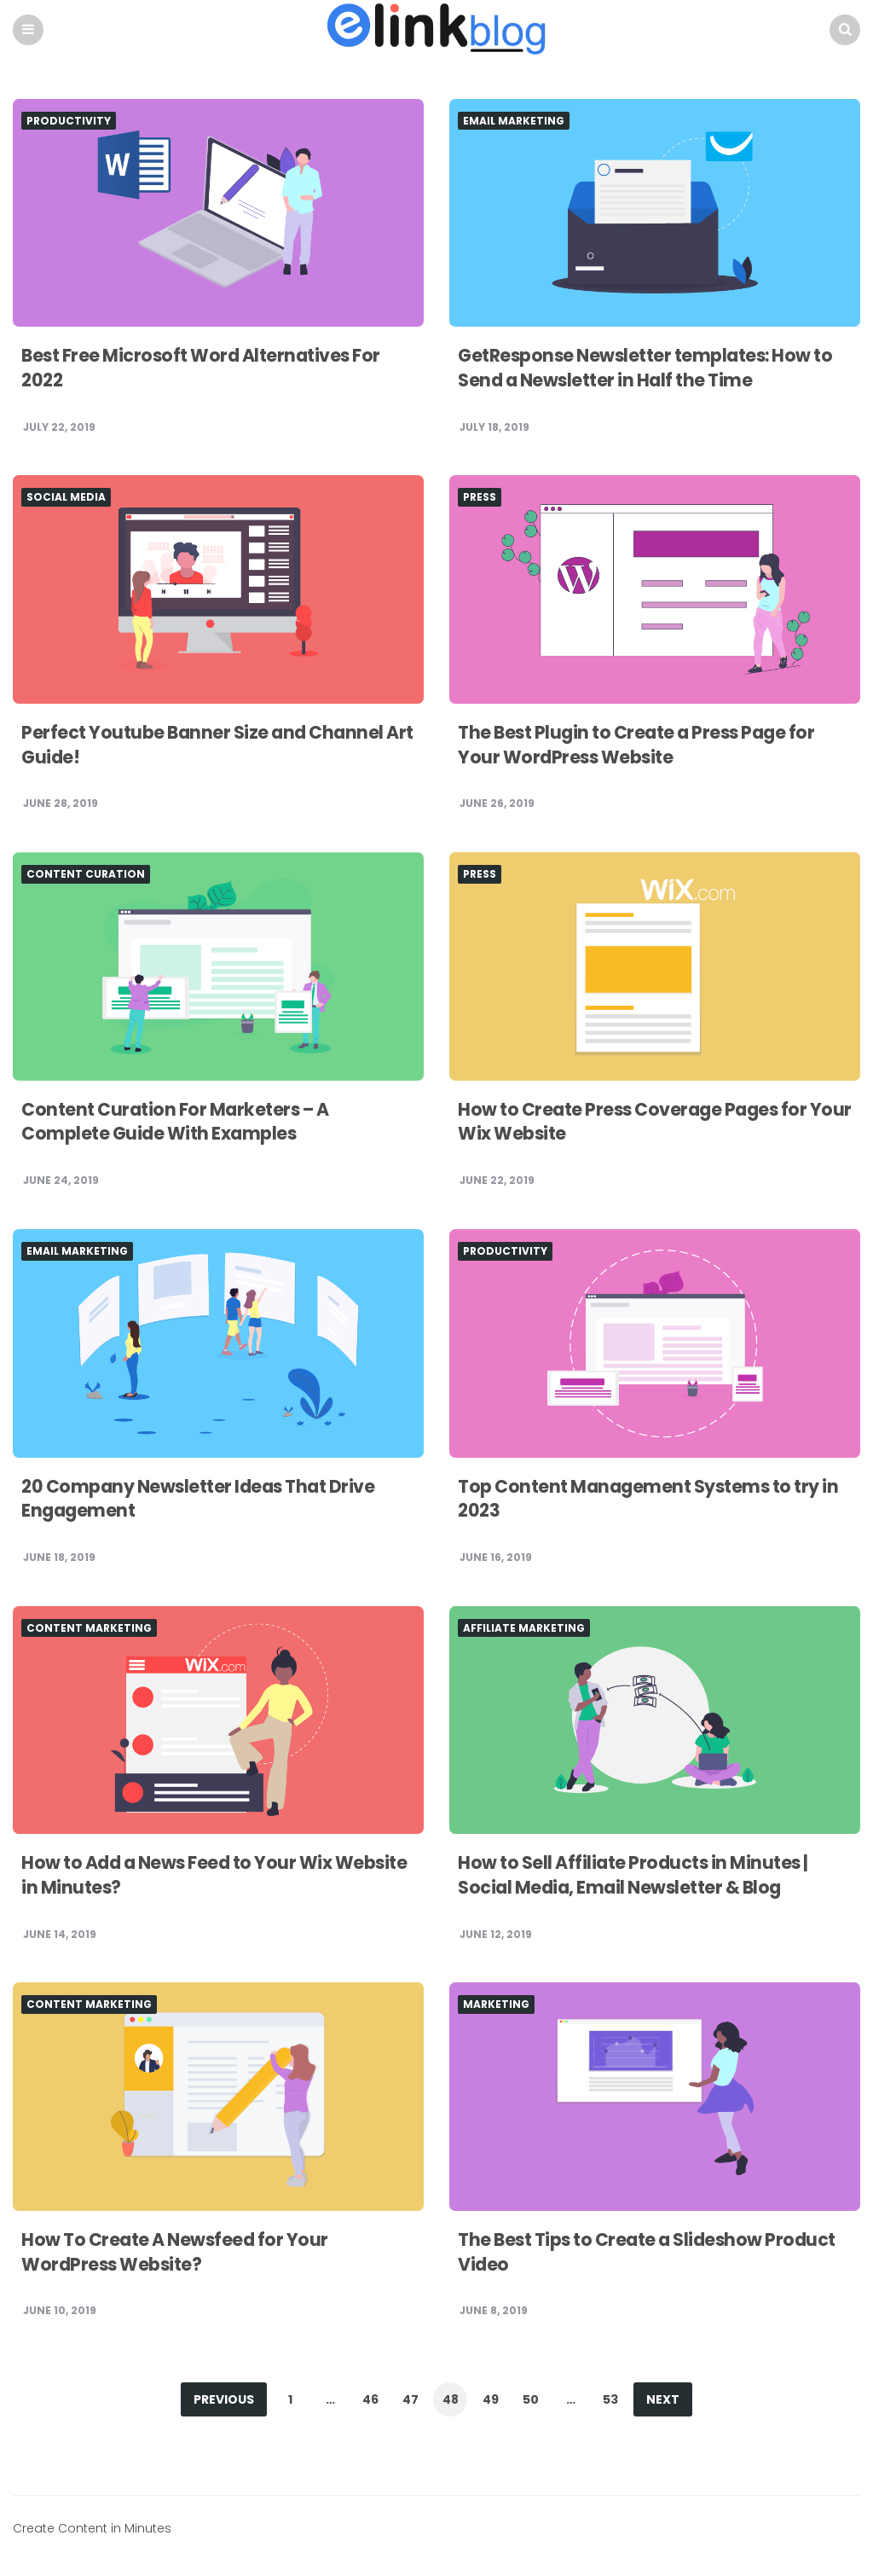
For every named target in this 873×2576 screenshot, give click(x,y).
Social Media (66, 498)
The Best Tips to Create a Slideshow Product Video (619, 2252)
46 (370, 2400)
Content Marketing (89, 1629)
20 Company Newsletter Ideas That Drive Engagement (208, 1499)
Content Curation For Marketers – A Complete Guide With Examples (183, 1122)
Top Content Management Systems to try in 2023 (648, 1499)
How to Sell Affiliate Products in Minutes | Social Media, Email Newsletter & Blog (642, 1875)
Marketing (496, 2005)
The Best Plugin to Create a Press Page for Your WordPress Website (645, 745)
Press (479, 498)
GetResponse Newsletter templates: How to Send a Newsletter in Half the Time (644, 368)
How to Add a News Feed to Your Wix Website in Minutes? (186, 1875)
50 (531, 2400)
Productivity (68, 122)
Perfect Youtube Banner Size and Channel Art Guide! (209, 745)
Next (662, 2400)
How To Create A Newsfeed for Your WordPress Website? (182, 2252)
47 (410, 2400)
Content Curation (85, 875)
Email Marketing (513, 122)
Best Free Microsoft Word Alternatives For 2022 (210, 368)
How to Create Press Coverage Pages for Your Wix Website (641, 1122)
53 (610, 2400)
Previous (224, 2400)
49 (491, 2400)
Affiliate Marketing (524, 1629)
